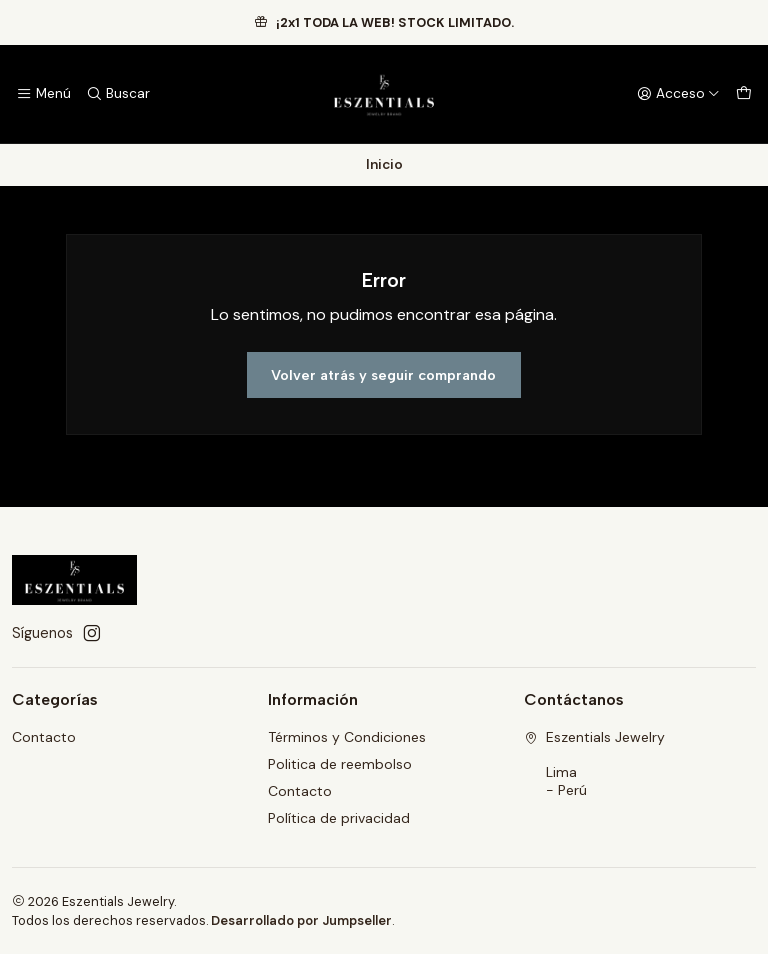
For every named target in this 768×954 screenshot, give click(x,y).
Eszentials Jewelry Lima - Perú (594, 763)
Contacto (44, 737)
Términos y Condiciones (347, 737)
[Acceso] (678, 94)
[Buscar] (117, 94)
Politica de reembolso (340, 764)
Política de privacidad (339, 818)
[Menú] (43, 94)
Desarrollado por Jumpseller (301, 920)
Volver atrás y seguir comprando (383, 375)
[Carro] (744, 94)
